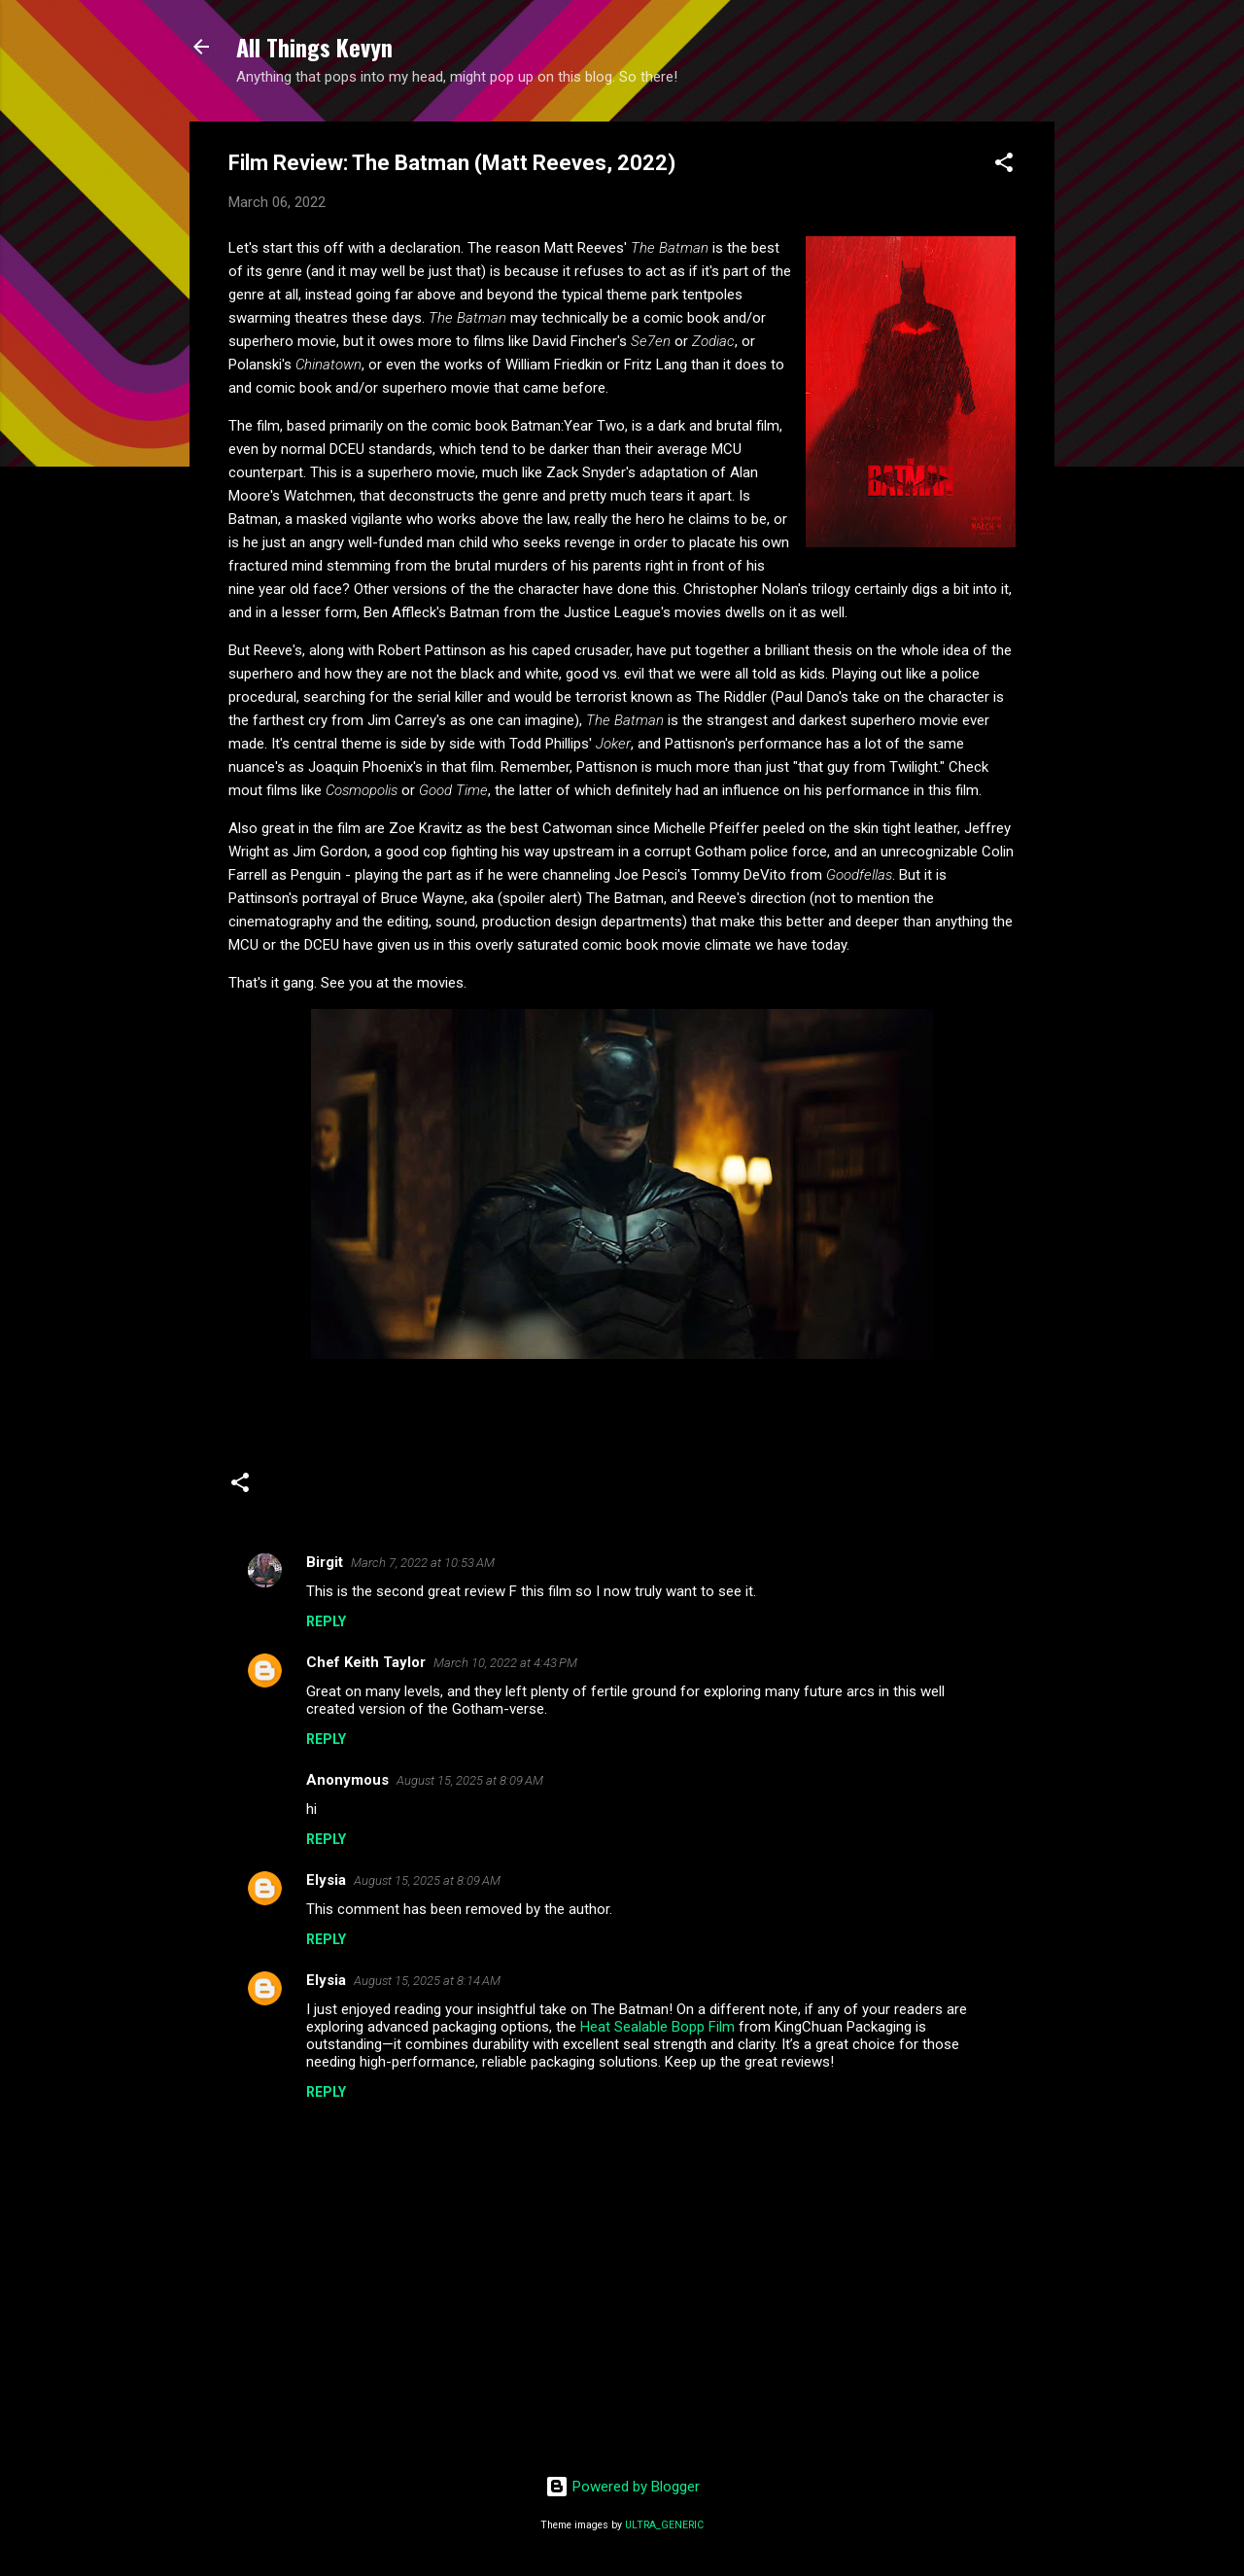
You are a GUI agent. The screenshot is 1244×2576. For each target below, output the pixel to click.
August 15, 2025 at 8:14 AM (427, 1980)
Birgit (324, 1562)
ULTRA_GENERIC (664, 2525)
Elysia (326, 1880)
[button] (1004, 166)
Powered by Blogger (622, 2486)
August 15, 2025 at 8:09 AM (470, 1780)
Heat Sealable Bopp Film (657, 2027)
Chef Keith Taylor (366, 1662)
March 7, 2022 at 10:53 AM (423, 1562)
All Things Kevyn (314, 46)
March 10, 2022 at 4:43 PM (505, 1662)
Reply (326, 1621)
